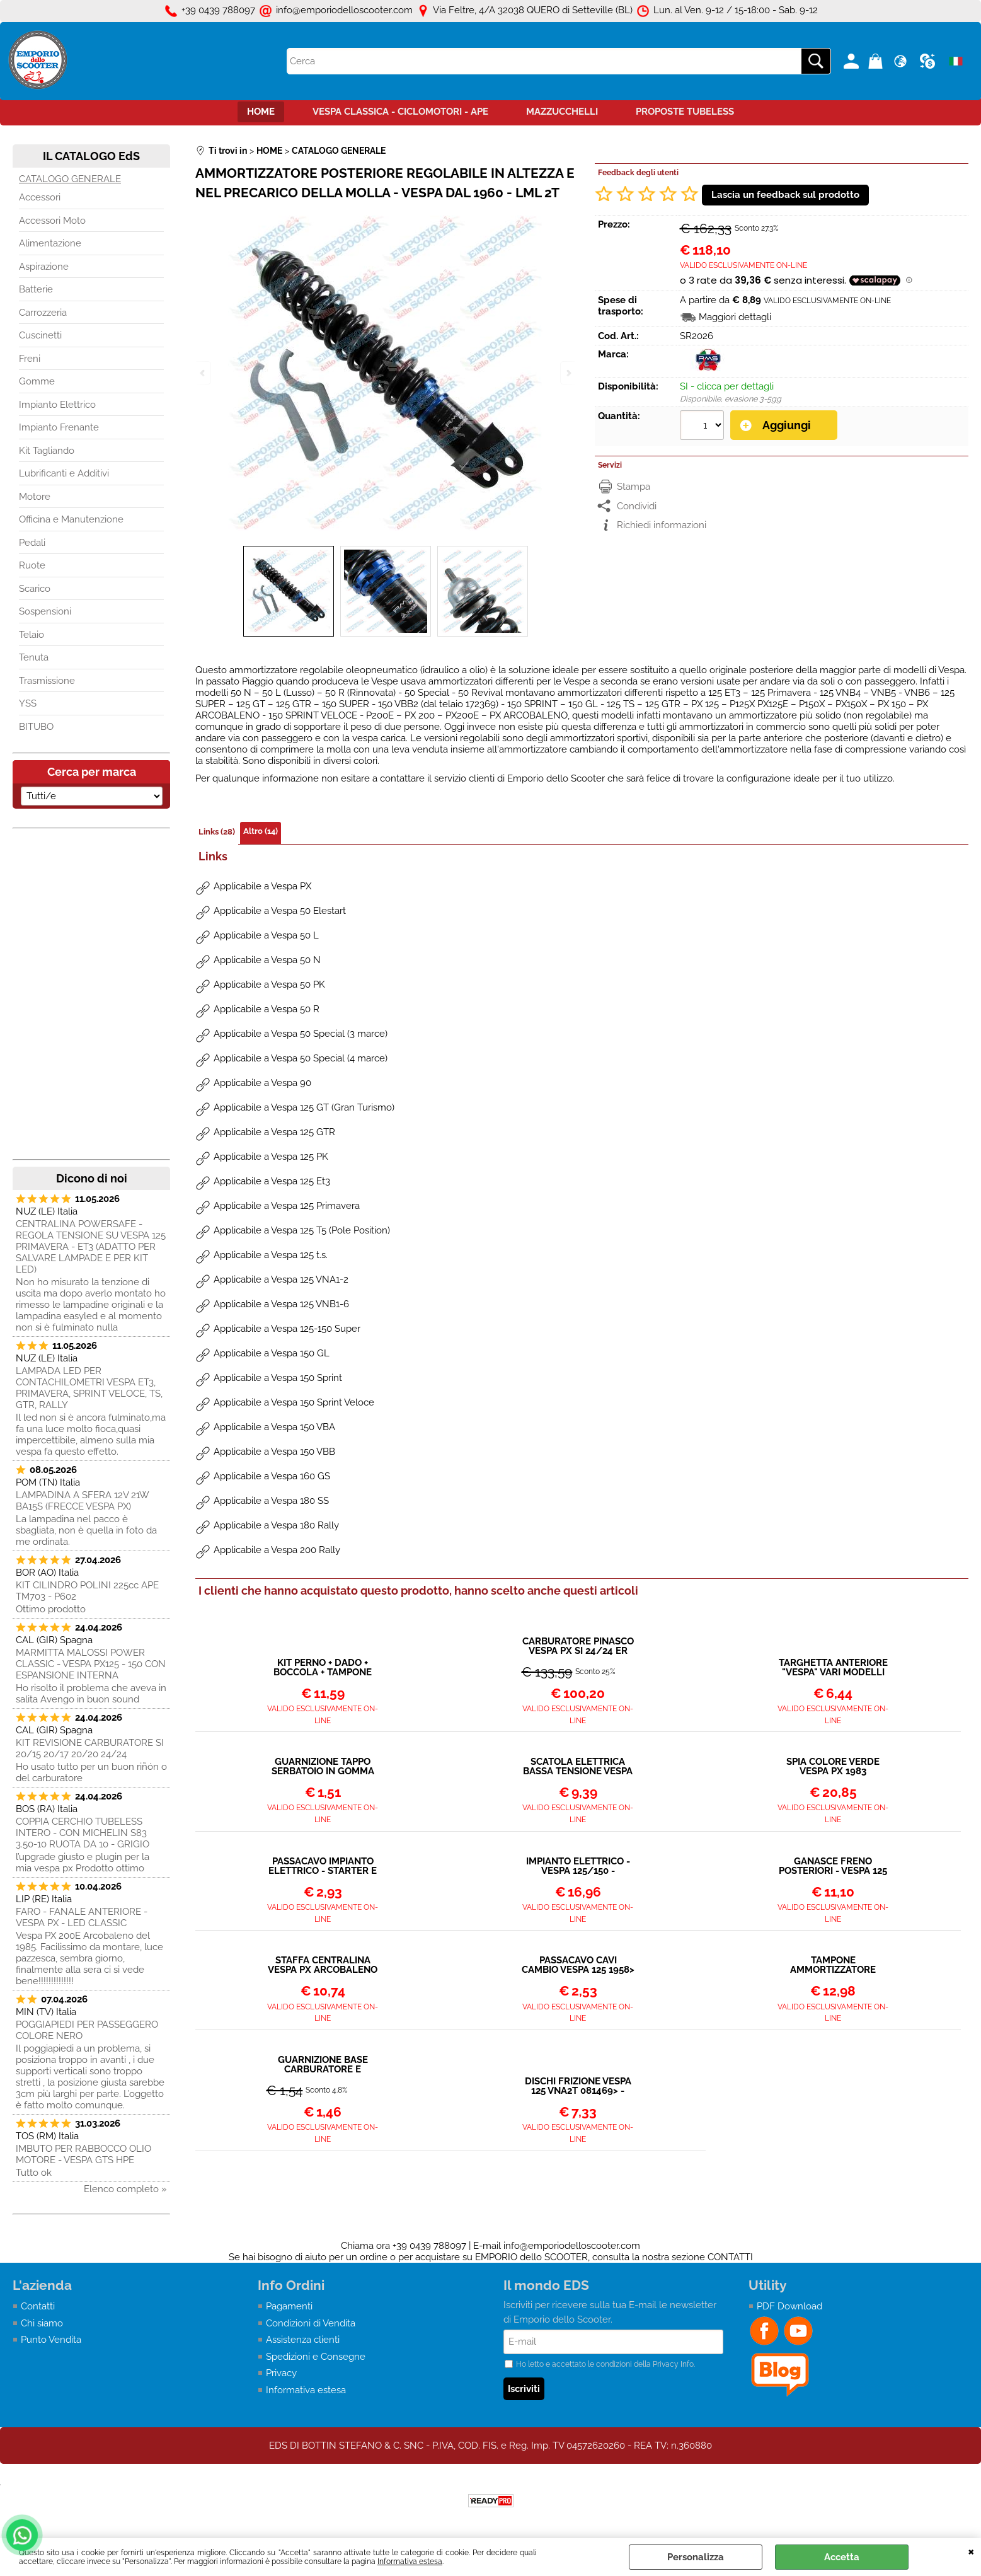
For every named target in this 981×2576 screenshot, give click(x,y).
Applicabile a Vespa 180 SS (271, 1500)
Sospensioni (45, 611)
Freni (29, 358)
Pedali (32, 542)
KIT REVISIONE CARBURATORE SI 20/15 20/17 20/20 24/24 (90, 1748)
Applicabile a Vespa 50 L (266, 935)
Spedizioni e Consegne (315, 2356)
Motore (34, 496)
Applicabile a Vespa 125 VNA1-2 (281, 1279)
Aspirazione (44, 266)
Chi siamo (42, 2323)
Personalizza (695, 2557)
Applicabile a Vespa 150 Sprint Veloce (294, 1402)
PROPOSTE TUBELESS (685, 111)
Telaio (31, 634)
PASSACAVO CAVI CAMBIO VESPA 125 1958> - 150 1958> (578, 1965)
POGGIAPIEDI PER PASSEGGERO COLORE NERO (87, 2030)
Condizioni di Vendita (310, 2323)
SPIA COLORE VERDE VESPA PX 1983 (833, 1766)
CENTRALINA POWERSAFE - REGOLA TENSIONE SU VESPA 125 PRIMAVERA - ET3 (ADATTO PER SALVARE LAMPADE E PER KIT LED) (91, 1246)
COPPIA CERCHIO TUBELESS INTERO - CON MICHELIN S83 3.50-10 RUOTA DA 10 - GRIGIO (82, 1833)
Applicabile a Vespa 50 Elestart (280, 910)
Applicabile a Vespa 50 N (267, 960)
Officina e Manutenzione (71, 519)
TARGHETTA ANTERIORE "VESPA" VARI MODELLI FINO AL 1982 (833, 1667)
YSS (28, 703)
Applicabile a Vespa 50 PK (269, 984)
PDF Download (789, 2306)
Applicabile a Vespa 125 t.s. (271, 1255)
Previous (203, 372)
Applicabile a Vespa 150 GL (272, 1353)
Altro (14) (260, 831)
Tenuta (34, 657)
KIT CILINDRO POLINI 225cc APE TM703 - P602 (87, 1591)
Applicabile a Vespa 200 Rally (277, 1550)
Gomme (37, 381)
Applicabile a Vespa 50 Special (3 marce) (300, 1033)
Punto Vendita (51, 2339)
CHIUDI (971, 2550)
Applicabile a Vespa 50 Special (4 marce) (300, 1058)
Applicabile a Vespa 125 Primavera (287, 1205)
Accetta (841, 2557)
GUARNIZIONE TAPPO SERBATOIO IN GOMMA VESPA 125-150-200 (323, 1766)
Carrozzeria (43, 312)
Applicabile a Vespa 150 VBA (274, 1427)
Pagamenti (289, 2306)
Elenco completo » (125, 2189)
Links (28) (216, 831)
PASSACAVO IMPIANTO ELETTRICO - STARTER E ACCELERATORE (322, 1866)
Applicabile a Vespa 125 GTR (274, 1132)
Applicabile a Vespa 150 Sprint (278, 1377)
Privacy (281, 2373)
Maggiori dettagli (735, 317)
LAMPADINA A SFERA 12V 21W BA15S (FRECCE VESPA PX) (82, 1500)
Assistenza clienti (303, 2339)
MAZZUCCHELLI (562, 111)
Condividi (637, 506)
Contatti (38, 2306)
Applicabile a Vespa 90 (262, 1083)
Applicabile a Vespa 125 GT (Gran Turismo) (304, 1107)
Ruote (32, 565)
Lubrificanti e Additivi (64, 473)
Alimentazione (50, 243)
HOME (261, 111)
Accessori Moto (52, 220)
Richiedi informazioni (661, 525)
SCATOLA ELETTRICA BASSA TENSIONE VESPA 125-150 (578, 1766)
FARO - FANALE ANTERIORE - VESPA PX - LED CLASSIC (81, 1917)
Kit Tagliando (46, 450)
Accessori (39, 197)
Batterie (36, 289)
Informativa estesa (409, 2561)
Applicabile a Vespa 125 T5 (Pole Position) (302, 1230)
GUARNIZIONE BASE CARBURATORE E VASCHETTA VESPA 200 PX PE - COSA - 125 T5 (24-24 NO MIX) (322, 2064)
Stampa (633, 486)
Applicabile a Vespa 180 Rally (276, 1525)
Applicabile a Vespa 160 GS (272, 1476)
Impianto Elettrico (57, 404)
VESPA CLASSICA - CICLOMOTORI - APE (400, 111)
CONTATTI (730, 2257)
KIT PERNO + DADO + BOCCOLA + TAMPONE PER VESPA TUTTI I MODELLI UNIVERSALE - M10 (322, 1667)
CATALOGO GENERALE (70, 179)
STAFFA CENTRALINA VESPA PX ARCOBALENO (322, 1965)
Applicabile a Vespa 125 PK (271, 1156)
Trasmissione (47, 680)
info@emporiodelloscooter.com (571, 2245)
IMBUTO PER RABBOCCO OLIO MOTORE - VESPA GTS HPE (83, 2154)
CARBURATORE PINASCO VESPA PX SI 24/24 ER (578, 1646)
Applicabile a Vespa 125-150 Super (287, 1328)
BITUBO (36, 726)
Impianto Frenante (59, 427)
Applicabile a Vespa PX (262, 886)
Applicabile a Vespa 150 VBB (274, 1451)
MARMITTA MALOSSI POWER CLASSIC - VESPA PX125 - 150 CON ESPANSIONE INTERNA (91, 1664)
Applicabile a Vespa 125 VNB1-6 (281, 1304)
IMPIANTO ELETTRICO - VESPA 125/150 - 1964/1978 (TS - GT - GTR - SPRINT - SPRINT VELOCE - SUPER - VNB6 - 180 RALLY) (578, 1866)
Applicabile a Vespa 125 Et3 (272, 1181)
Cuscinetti (40, 335)
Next (567, 372)
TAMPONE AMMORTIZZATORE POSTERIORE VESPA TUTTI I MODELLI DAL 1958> (832, 1965)
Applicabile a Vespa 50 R (266, 1009)
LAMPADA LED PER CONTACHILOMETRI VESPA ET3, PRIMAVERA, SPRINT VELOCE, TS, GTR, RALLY (89, 1388)
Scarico (34, 588)
